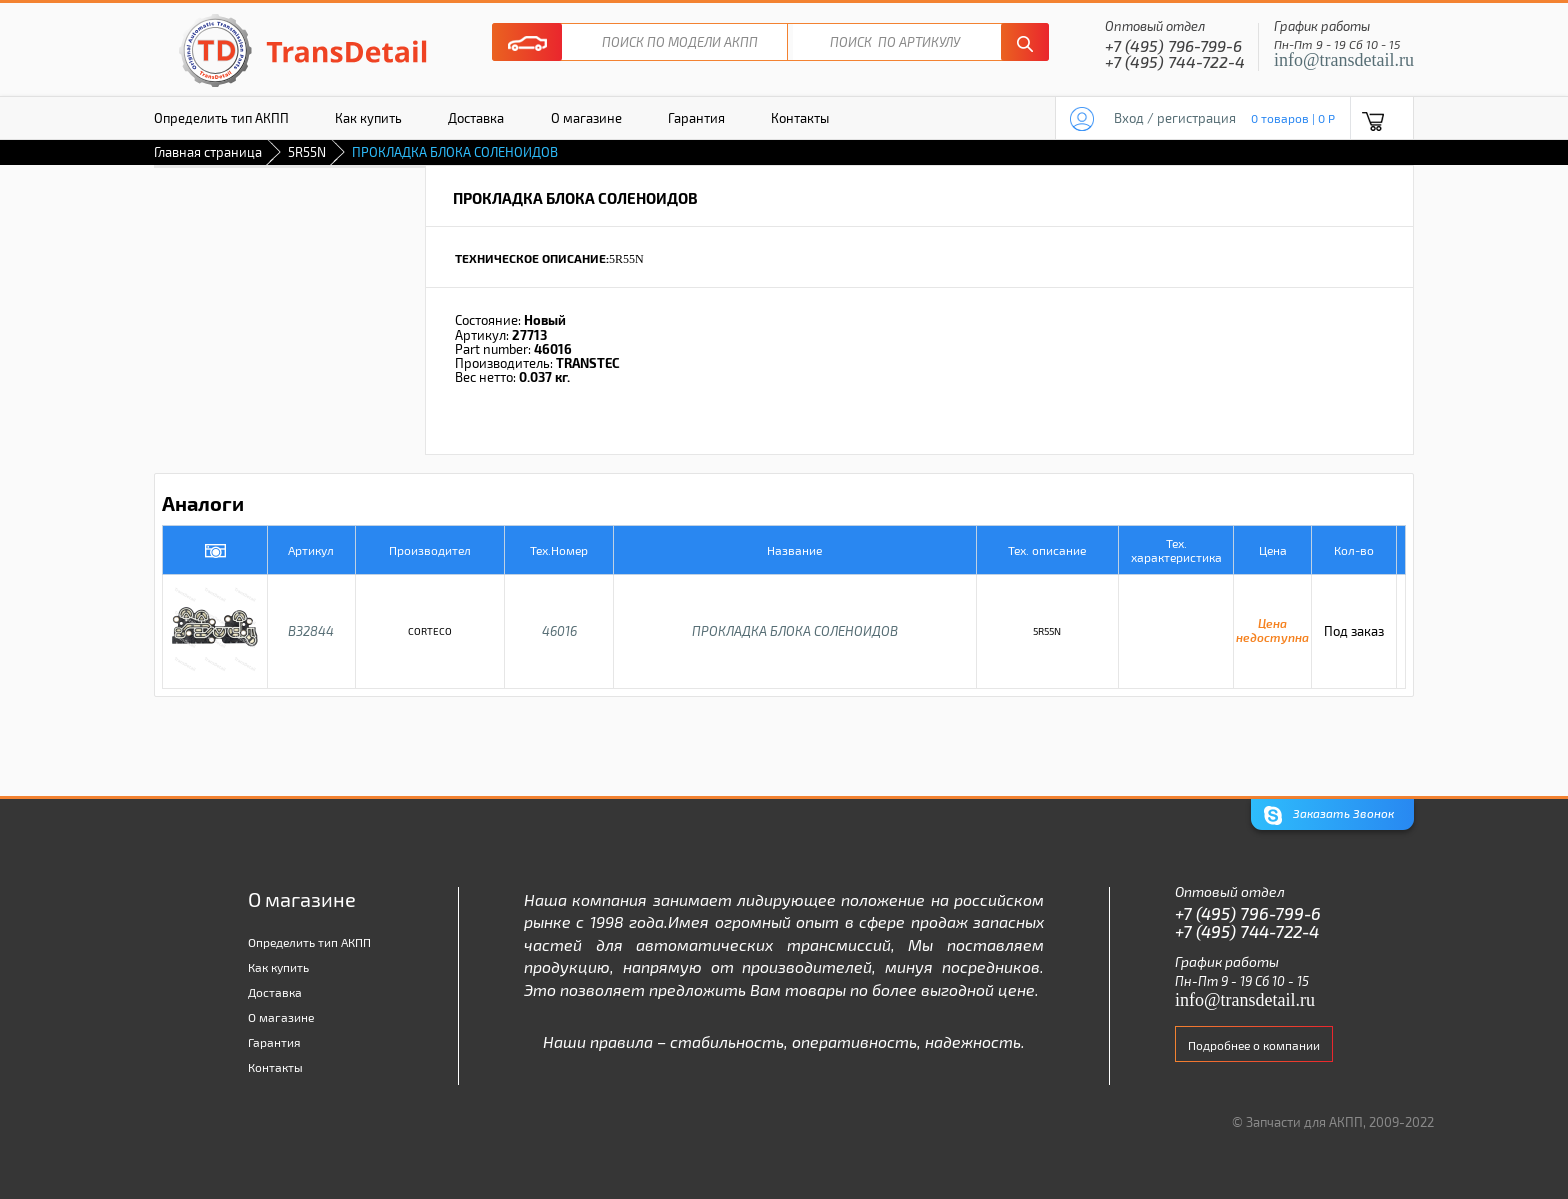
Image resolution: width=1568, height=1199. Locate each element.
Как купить (368, 118)
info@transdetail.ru (1344, 60)
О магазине (586, 118)
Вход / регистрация (1175, 118)
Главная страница (208, 152)
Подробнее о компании (1254, 1045)
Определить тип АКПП (221, 118)
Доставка (476, 118)
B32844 (311, 631)
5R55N (307, 152)
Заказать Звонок (1329, 815)
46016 (559, 631)
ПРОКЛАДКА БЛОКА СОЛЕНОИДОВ (795, 631)
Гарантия (696, 118)
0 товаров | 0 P (1293, 118)
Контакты (800, 118)
